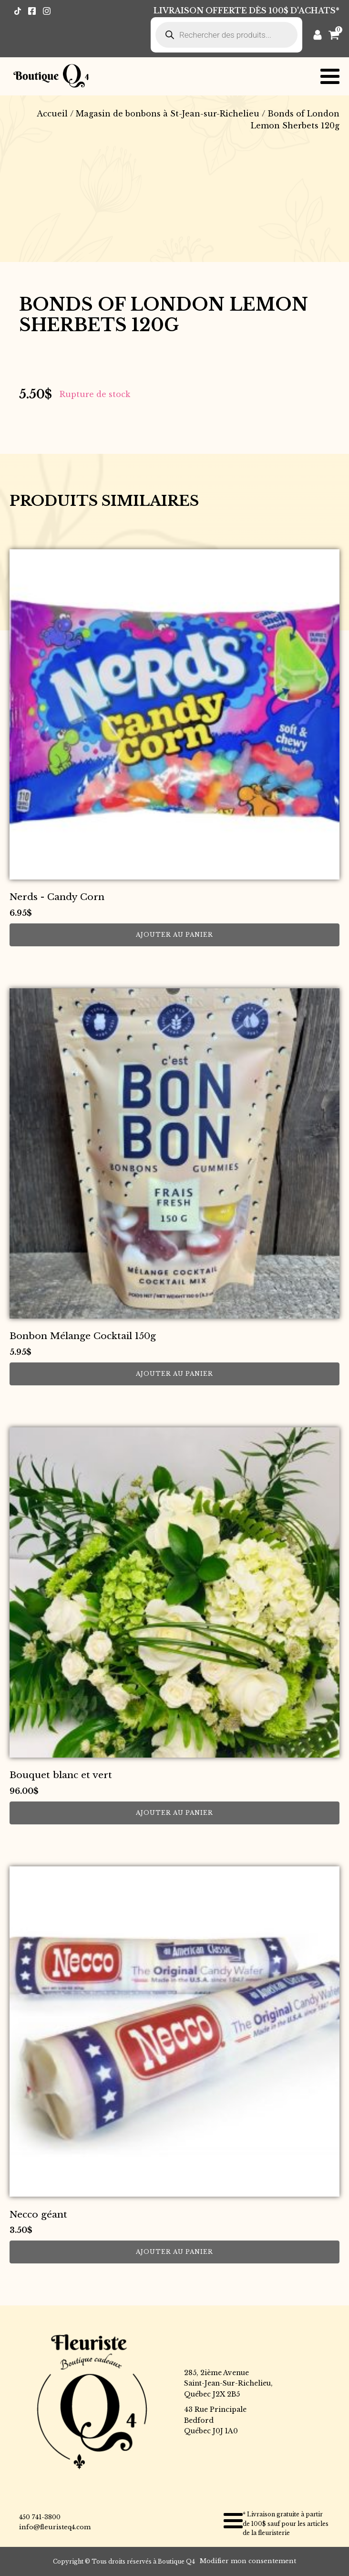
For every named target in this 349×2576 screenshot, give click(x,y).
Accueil (52, 113)
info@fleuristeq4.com (55, 2527)
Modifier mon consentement (248, 2561)
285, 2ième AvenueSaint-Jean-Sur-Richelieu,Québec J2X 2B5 (228, 2383)
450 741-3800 (40, 2517)
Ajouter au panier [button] (174, 934)
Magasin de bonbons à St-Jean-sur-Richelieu (167, 113)
